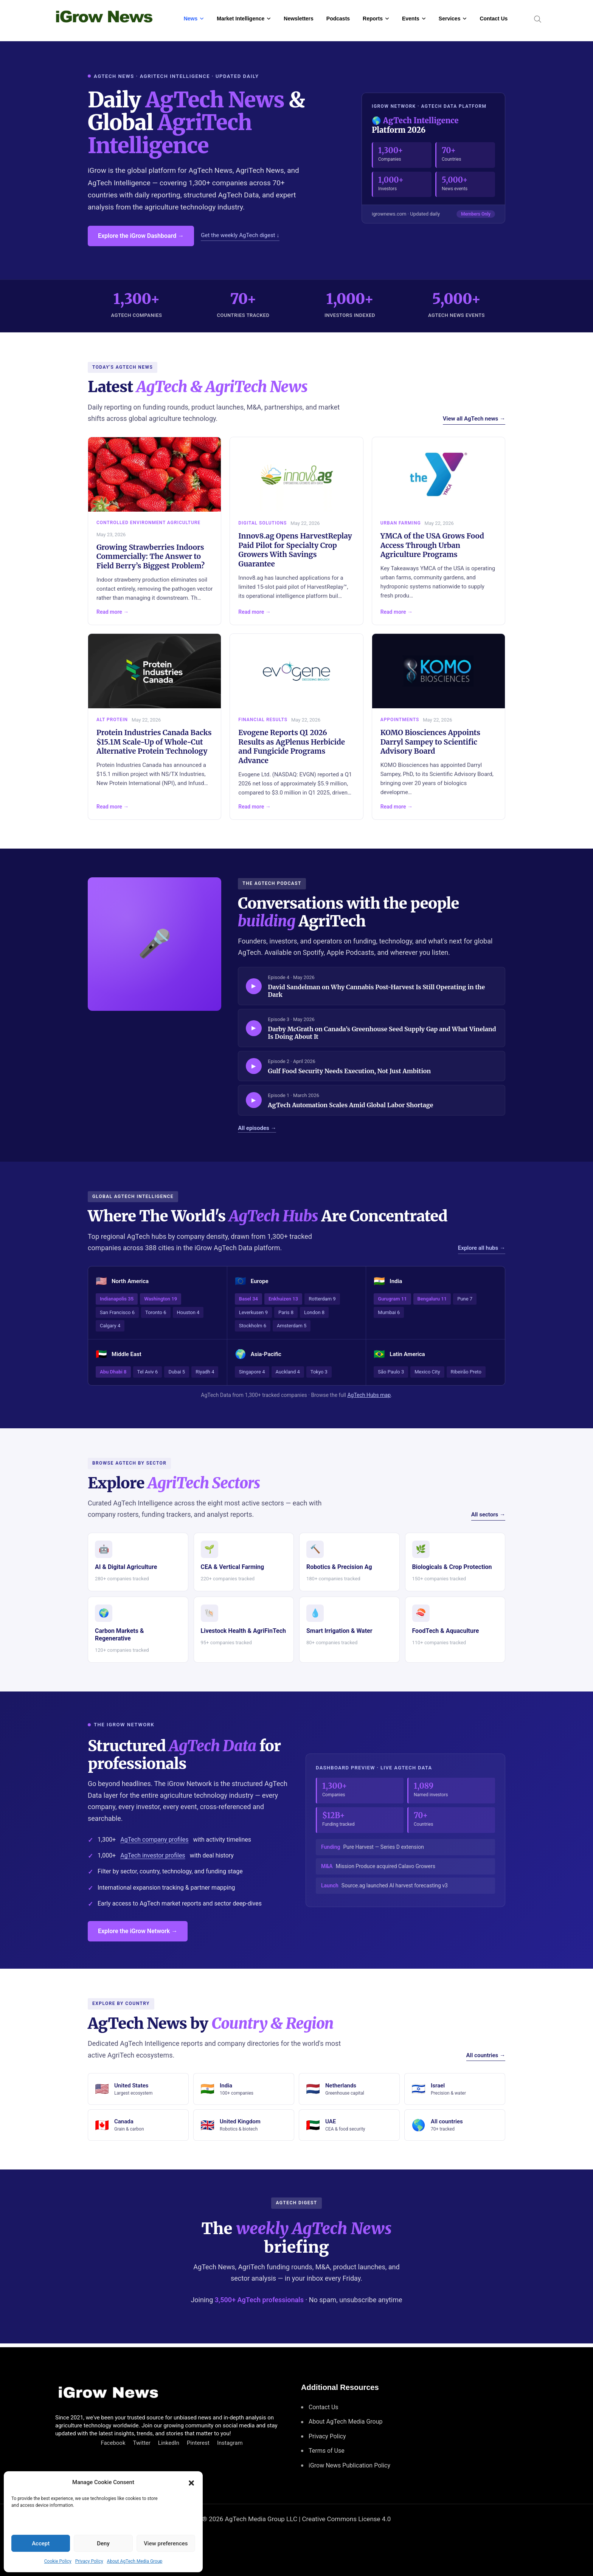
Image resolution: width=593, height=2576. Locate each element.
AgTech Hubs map (369, 1395)
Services (450, 19)
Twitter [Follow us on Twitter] (142, 2442)
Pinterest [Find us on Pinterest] (198, 2442)
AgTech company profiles (154, 1839)
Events (410, 19)
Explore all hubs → (481, 1248)
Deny (103, 2543)
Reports (373, 19)
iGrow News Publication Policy (349, 2465)
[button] (191, 2482)
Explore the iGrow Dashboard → (141, 235)
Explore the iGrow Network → (137, 1931)
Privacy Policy (89, 2561)
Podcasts (338, 19)
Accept (41, 2543)
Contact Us (494, 19)
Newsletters (299, 19)
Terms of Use (327, 2450)
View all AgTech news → (474, 418)
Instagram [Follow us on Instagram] (230, 2442)
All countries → (485, 2055)
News (191, 19)
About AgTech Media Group (135, 2561)
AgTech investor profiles (152, 1855)
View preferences (166, 2543)
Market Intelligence (240, 19)
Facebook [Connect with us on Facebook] (113, 2442)
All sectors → (488, 1514)
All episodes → (257, 1128)
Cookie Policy (57, 2561)
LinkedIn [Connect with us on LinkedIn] (168, 2442)
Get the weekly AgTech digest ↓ (240, 235)
